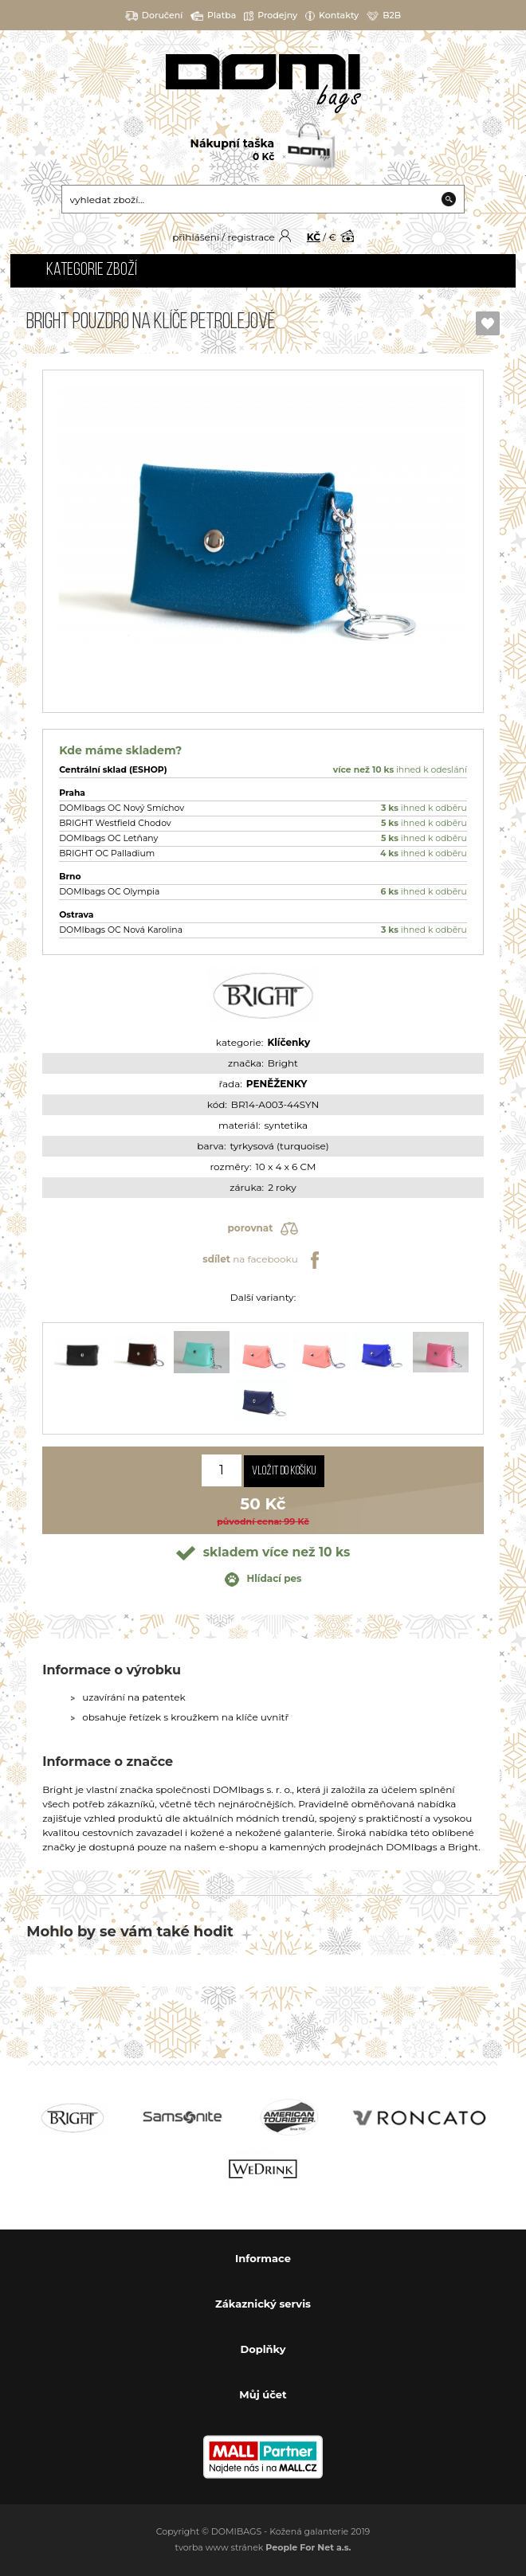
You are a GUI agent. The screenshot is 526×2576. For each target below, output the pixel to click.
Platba (213, 15)
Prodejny (270, 15)
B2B (384, 15)
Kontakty (332, 15)
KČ (313, 237)
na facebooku (262, 1260)
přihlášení (195, 237)
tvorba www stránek (263, 2547)
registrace (250, 237)
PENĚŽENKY (277, 1084)
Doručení (154, 15)
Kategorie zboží (91, 270)
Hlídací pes (263, 1579)
